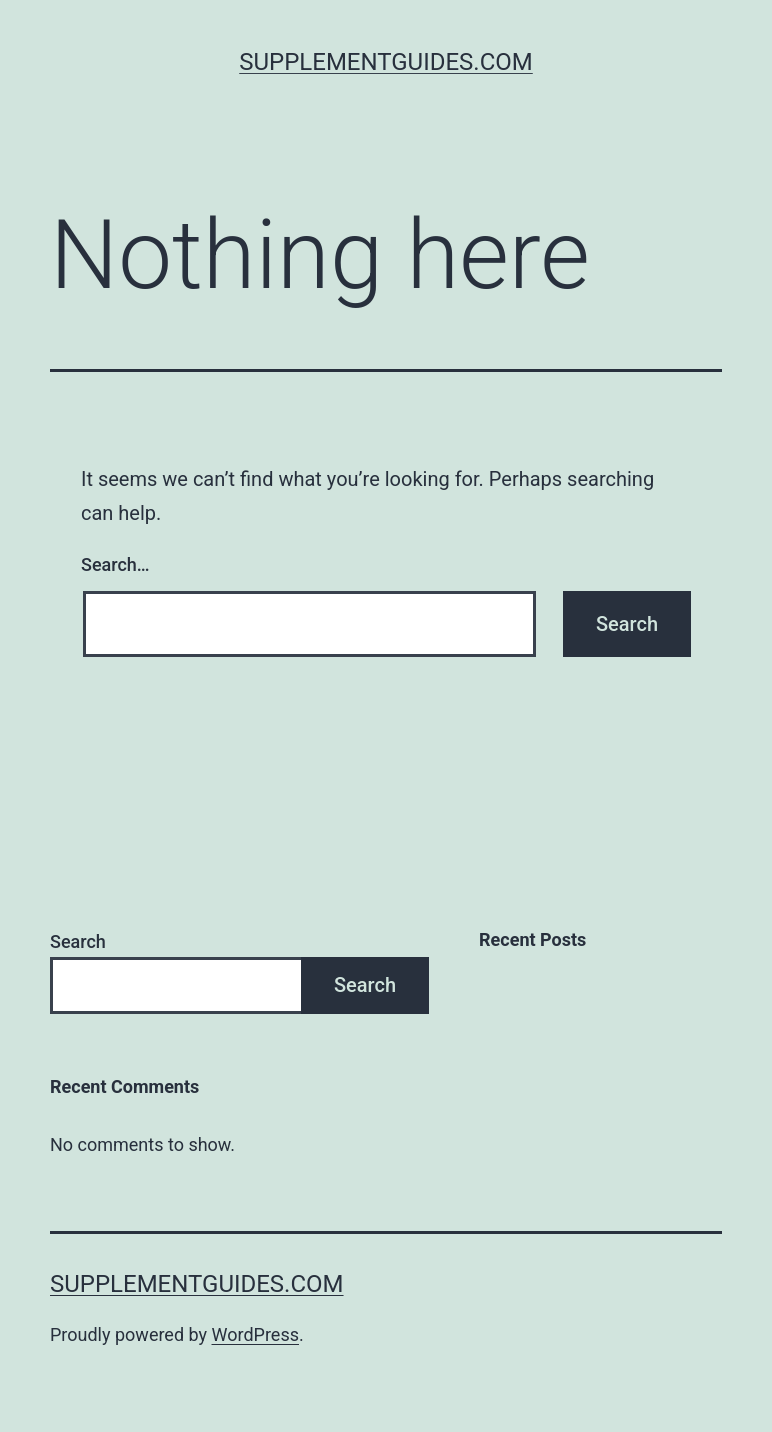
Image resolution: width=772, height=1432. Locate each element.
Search (78, 941)
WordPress (255, 1334)
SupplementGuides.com (386, 62)
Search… (115, 564)
